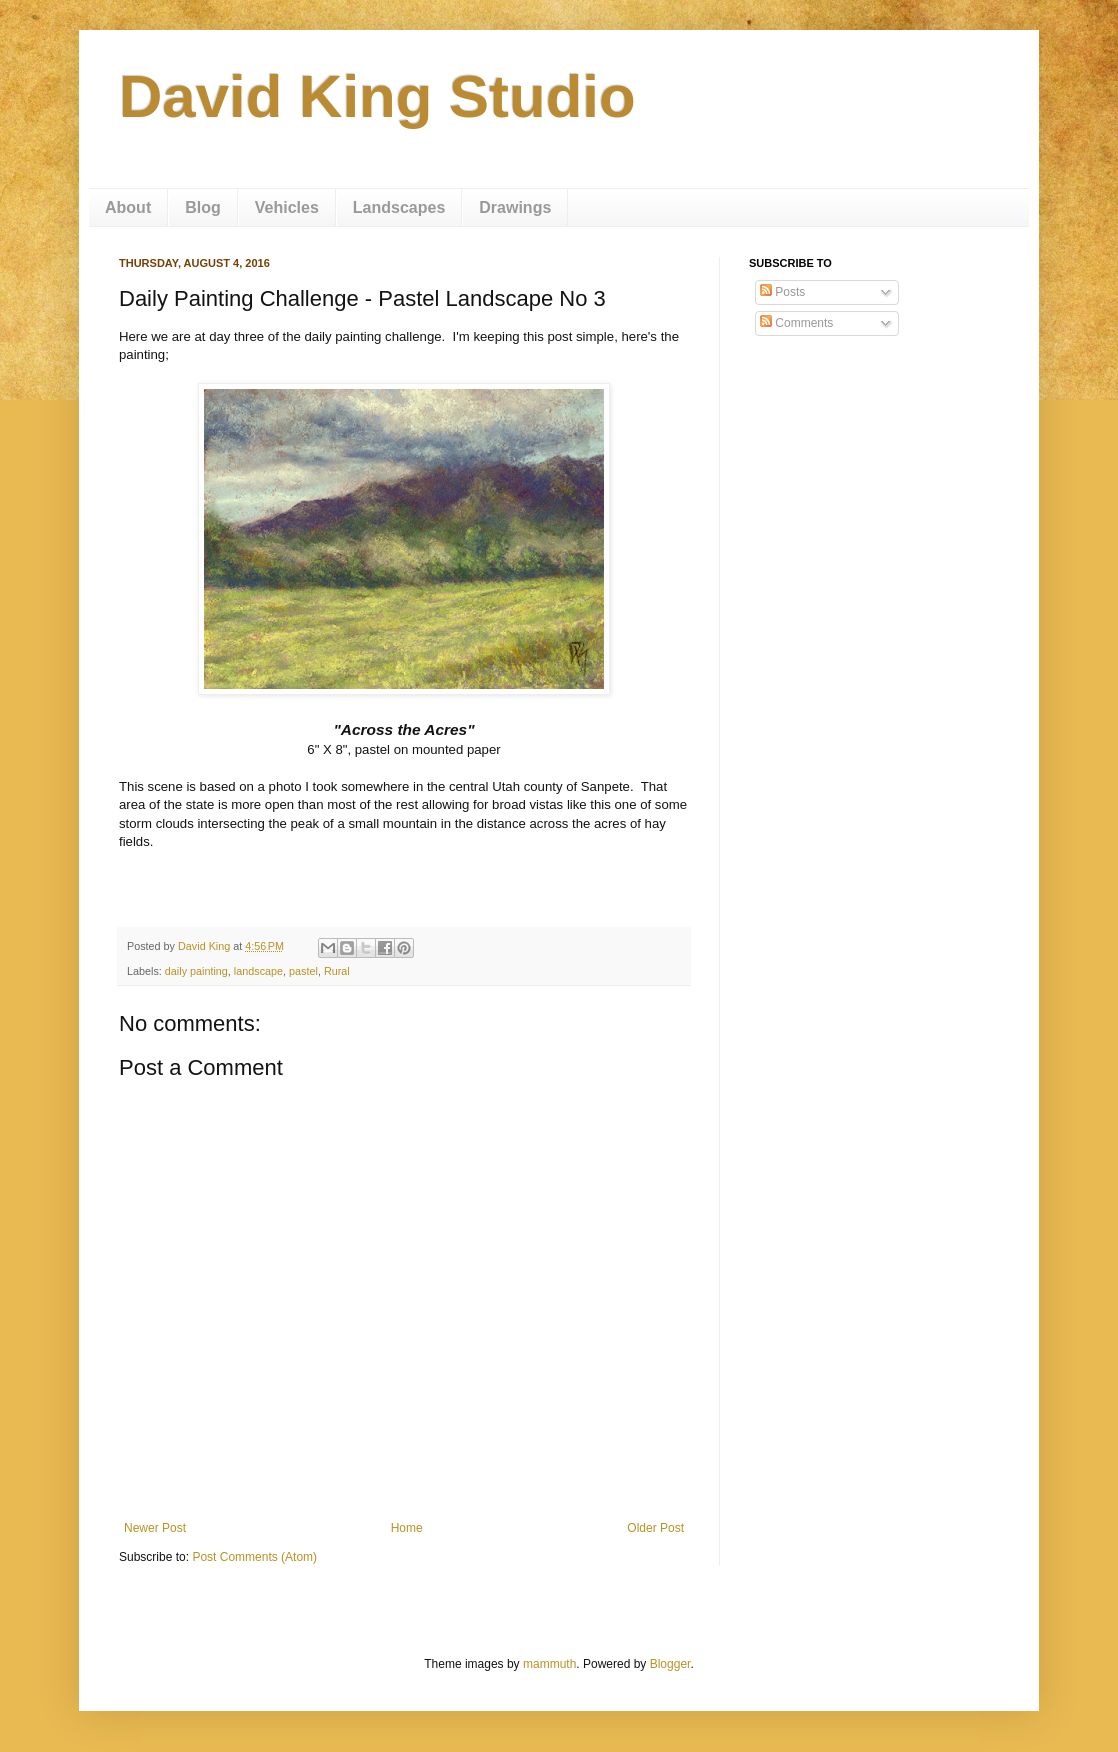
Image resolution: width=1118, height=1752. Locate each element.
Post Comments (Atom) (254, 1557)
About (128, 207)
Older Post (655, 1528)
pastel (303, 971)
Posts (782, 292)
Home (407, 1528)
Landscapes (399, 207)
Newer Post (155, 1528)
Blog (203, 207)
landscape (258, 971)
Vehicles (287, 207)
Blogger (670, 1664)
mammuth (549, 1664)
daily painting (196, 971)
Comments (796, 323)
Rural (337, 971)
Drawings (515, 207)
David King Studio (377, 96)
